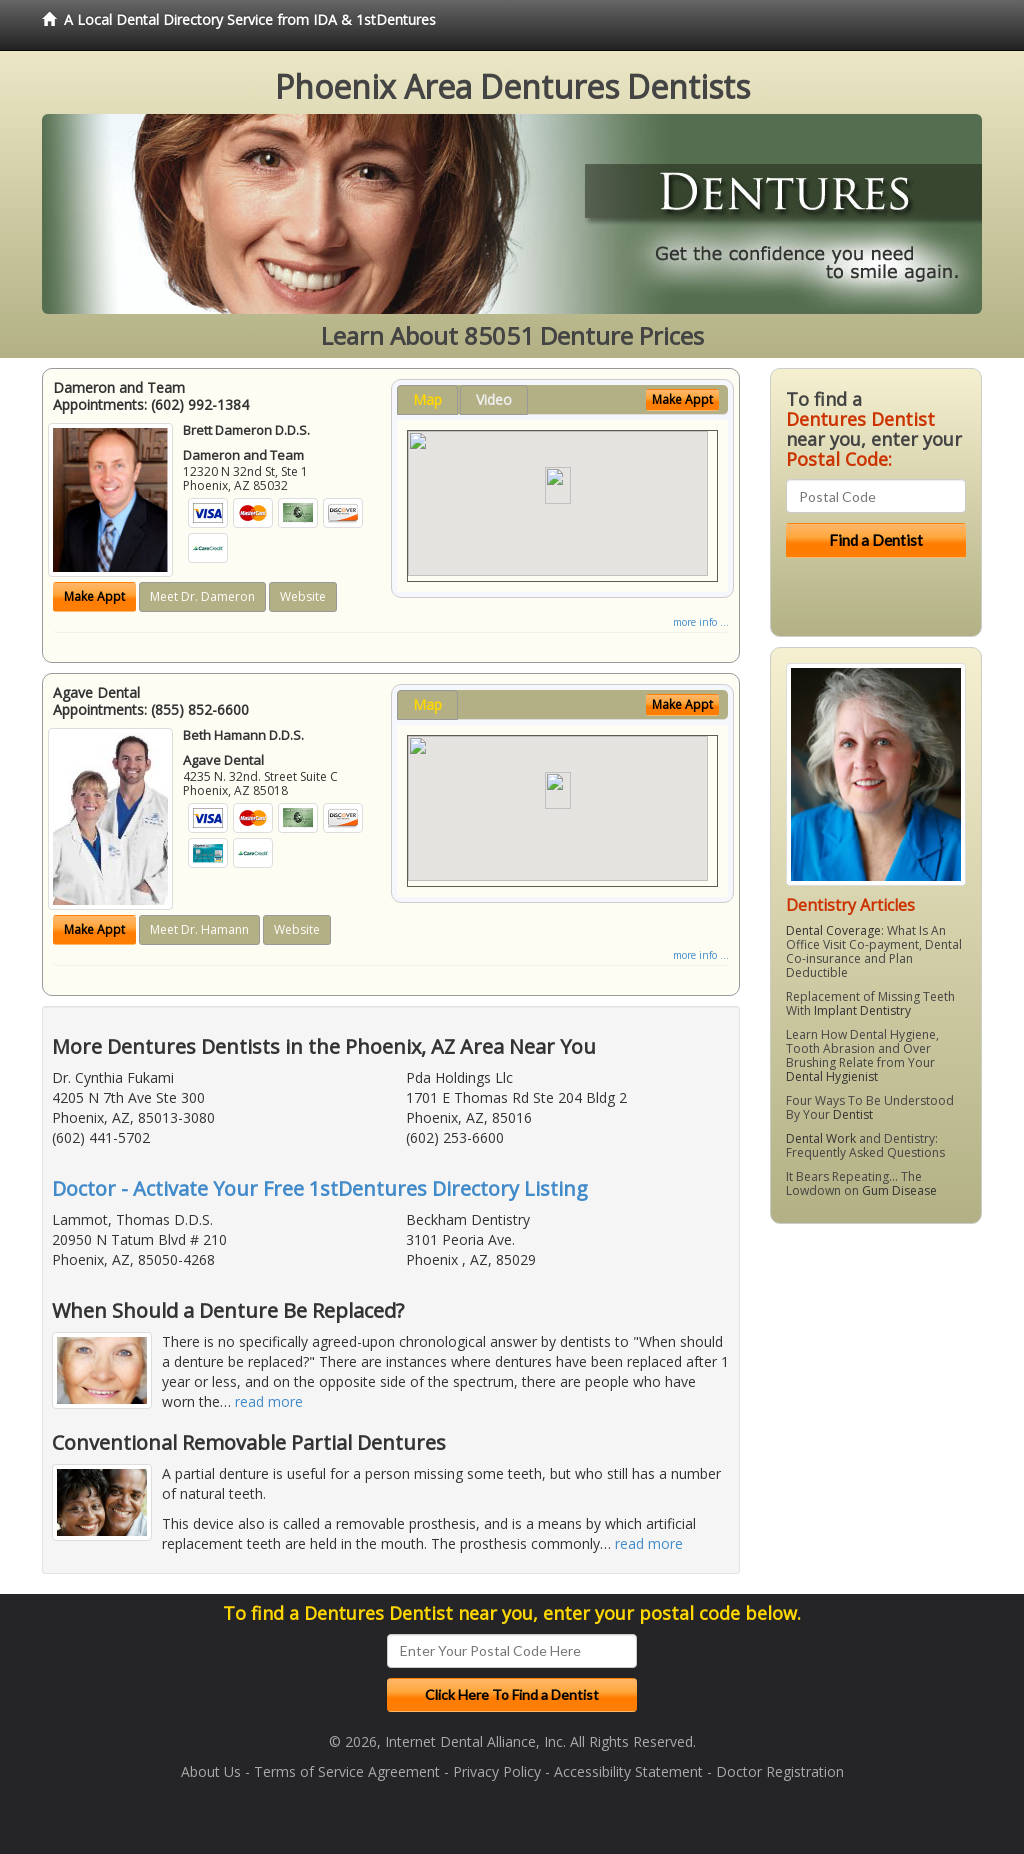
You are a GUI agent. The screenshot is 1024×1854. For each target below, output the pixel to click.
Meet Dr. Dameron (202, 596)
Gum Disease (899, 1190)
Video (494, 399)
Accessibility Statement (628, 1771)
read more (269, 1401)
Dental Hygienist (832, 1076)
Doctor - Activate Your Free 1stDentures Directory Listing (320, 1188)
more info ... (701, 622)
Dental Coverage (833, 930)
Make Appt (94, 596)
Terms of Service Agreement (347, 1771)
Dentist (853, 1114)
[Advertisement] (872, 1394)
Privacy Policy (497, 1771)
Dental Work (821, 1138)
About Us (211, 1771)
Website (303, 596)
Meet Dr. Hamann (199, 929)
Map (427, 399)
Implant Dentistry (862, 1010)
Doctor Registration (780, 1771)
